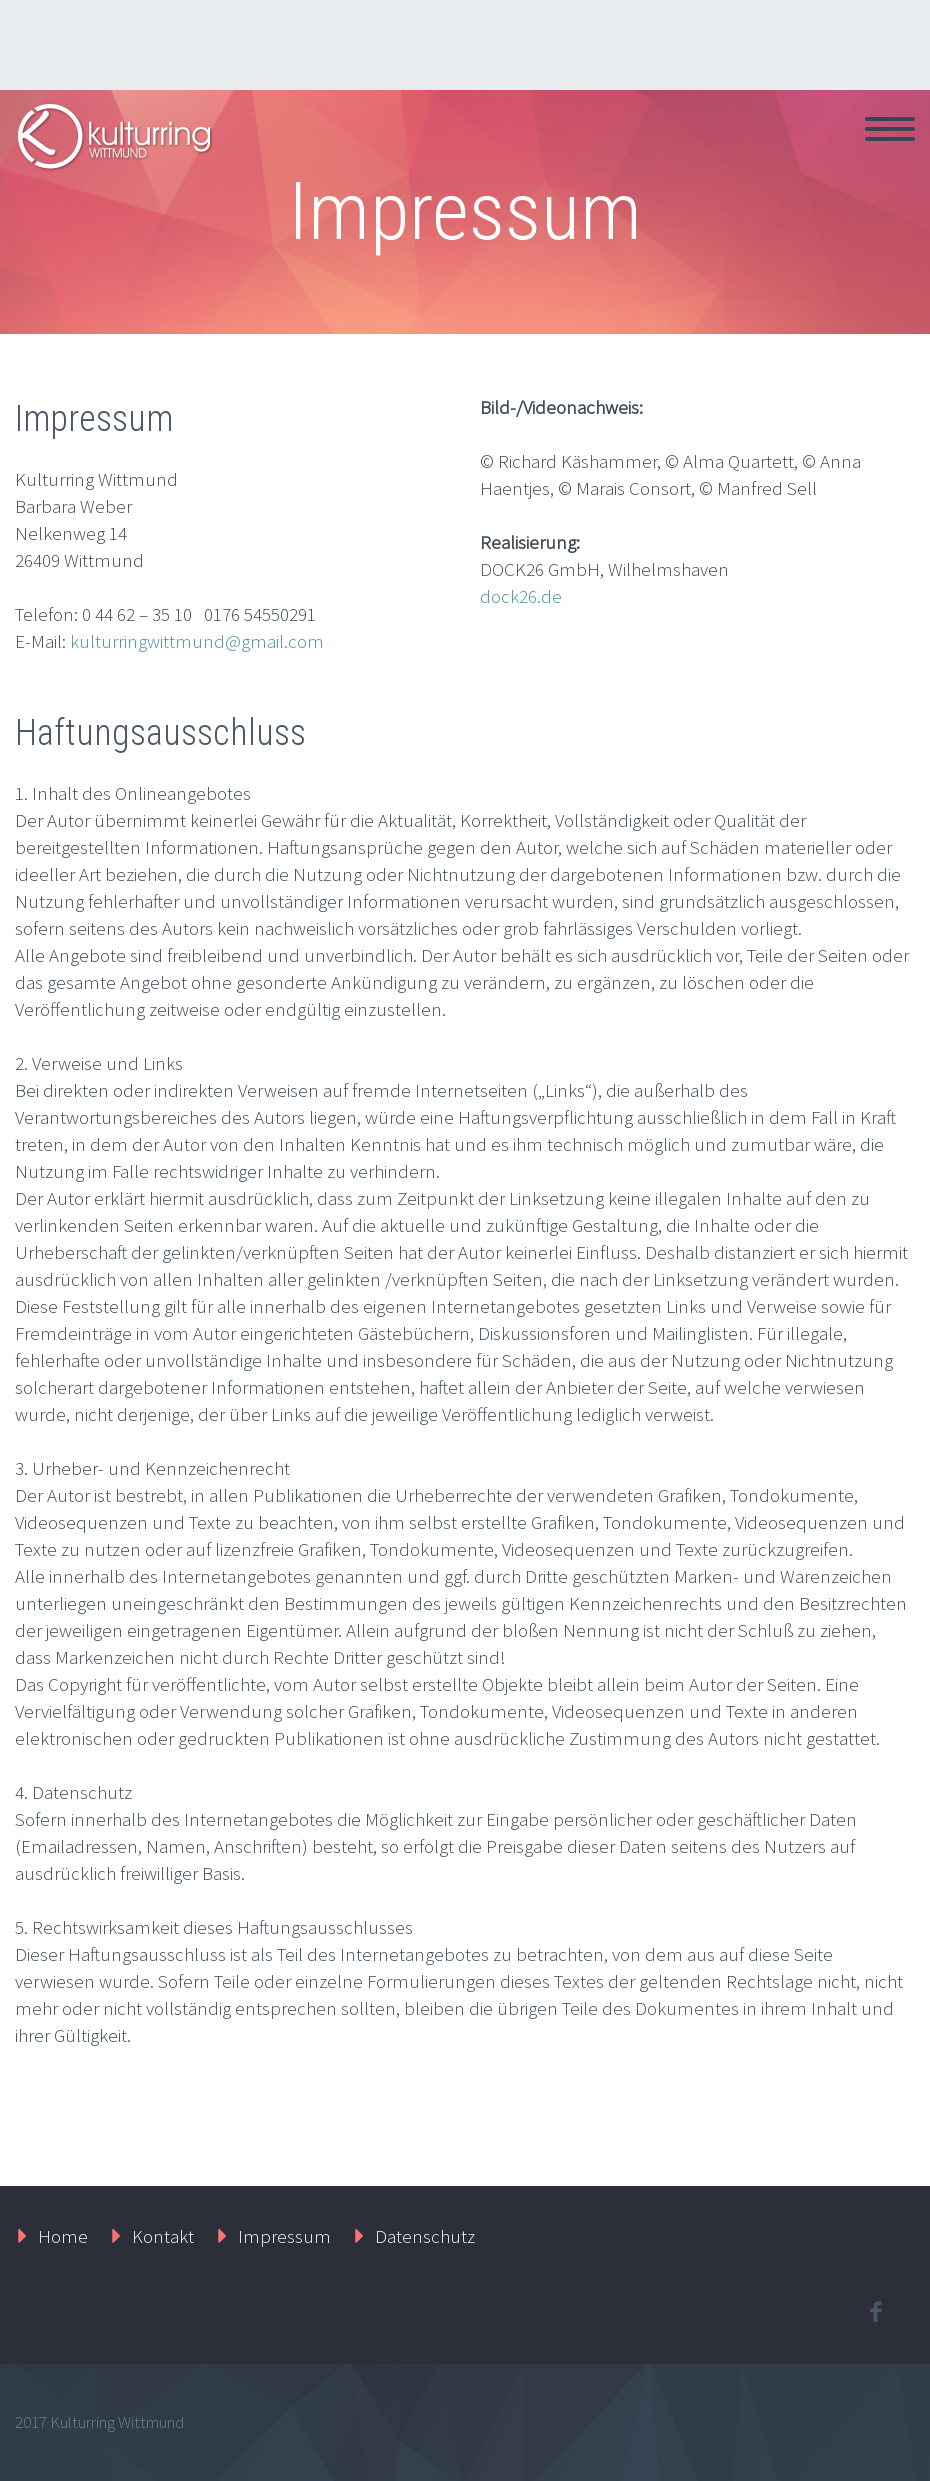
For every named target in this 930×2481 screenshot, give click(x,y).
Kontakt (163, 2236)
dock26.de (521, 596)
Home (63, 2236)
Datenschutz (425, 2236)
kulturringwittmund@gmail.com (197, 641)
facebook (875, 2312)
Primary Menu (890, 129)
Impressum (284, 2236)
